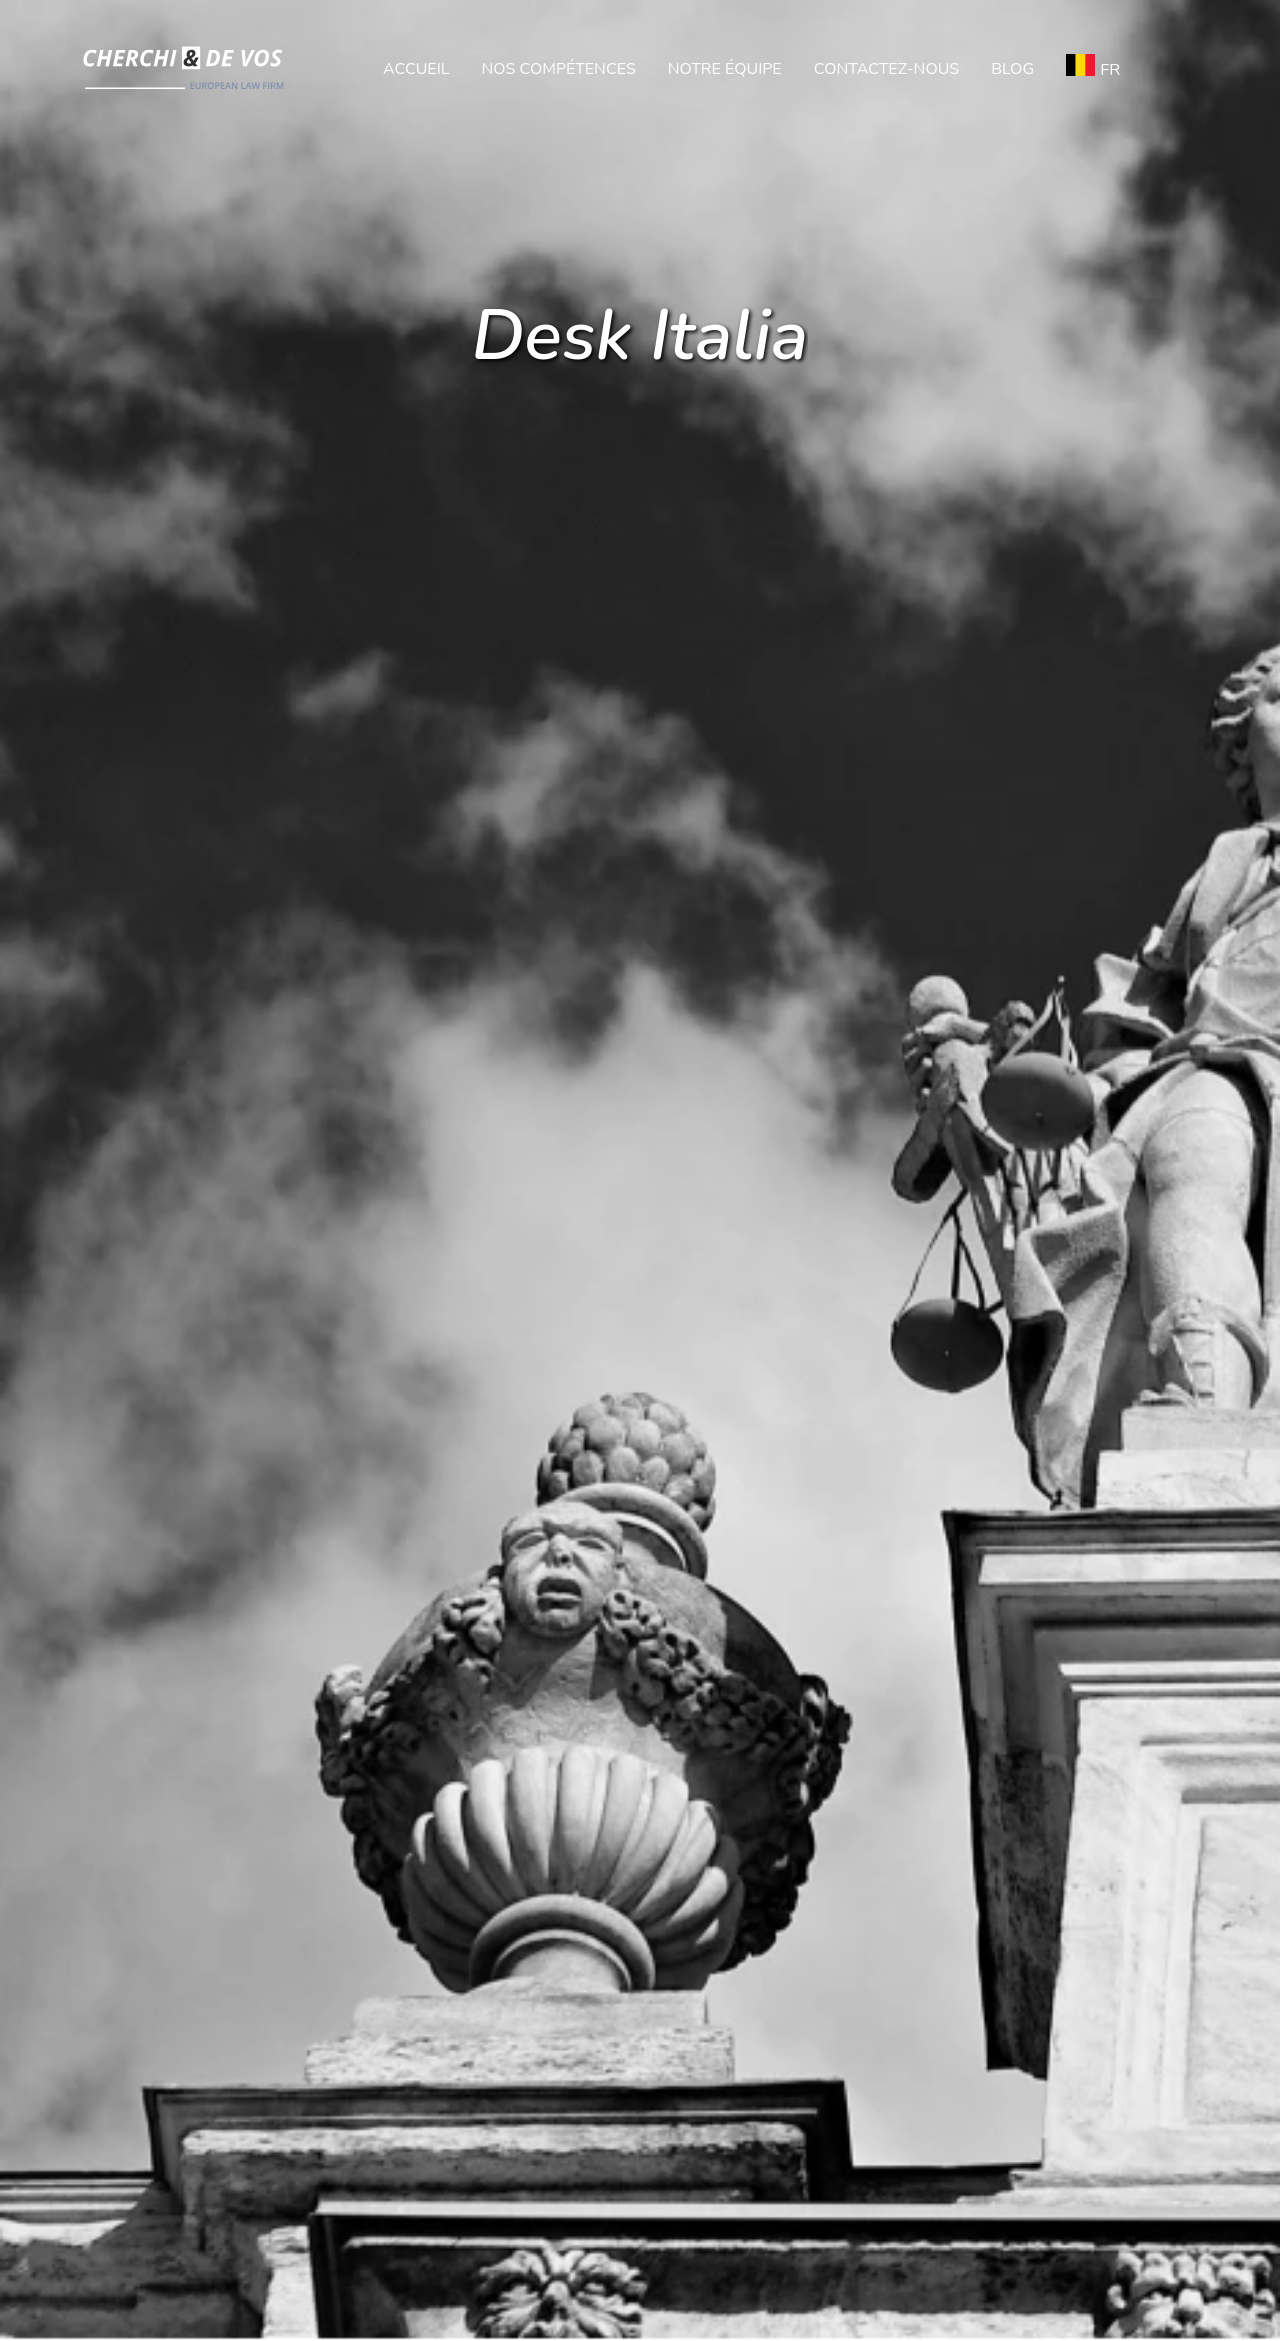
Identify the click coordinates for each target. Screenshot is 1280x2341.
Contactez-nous (886, 69)
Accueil (416, 69)
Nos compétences (558, 69)
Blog (1012, 69)
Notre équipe (725, 69)
